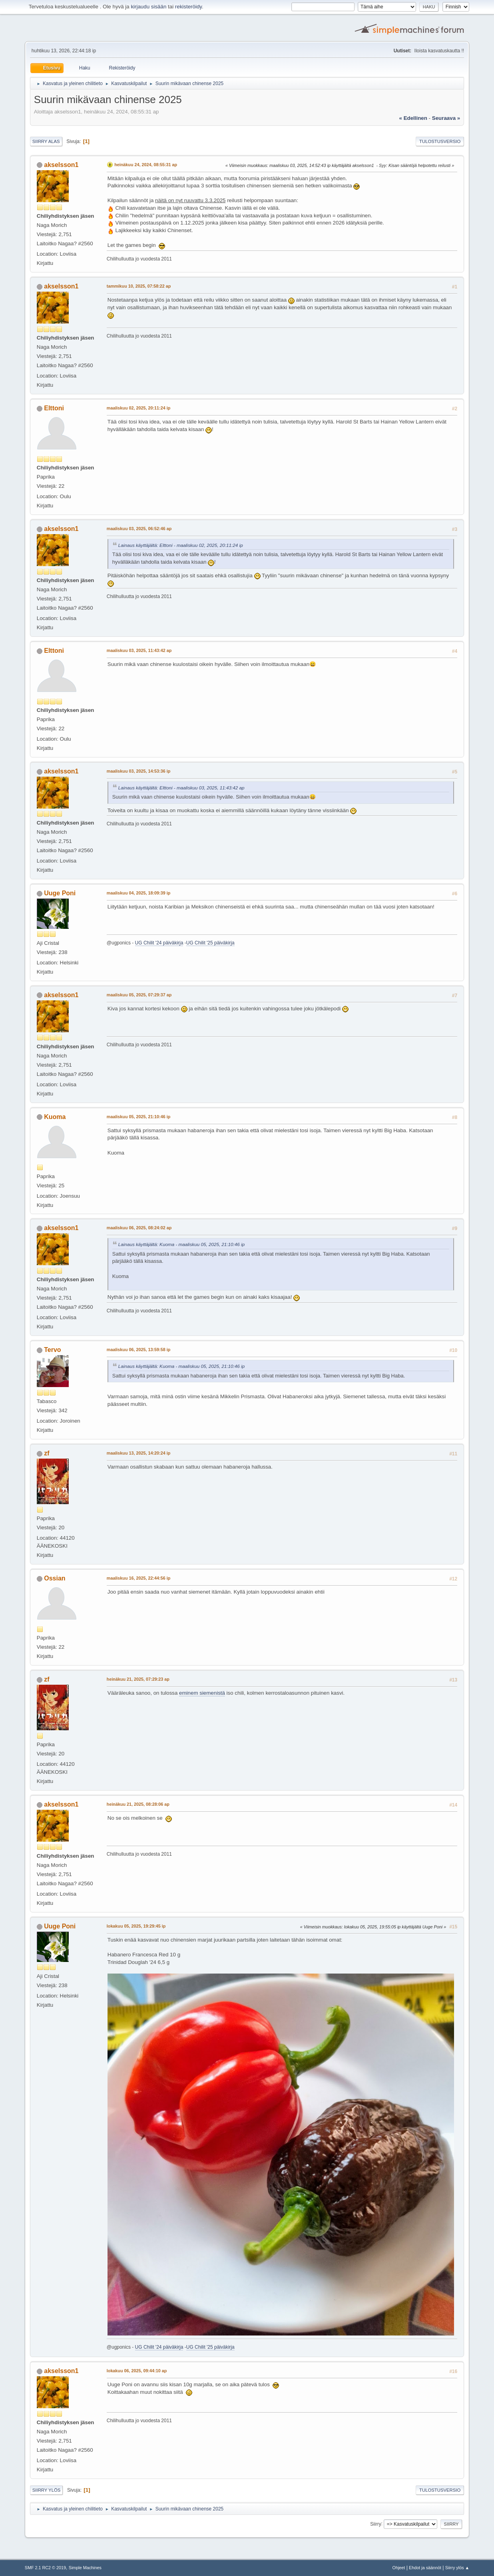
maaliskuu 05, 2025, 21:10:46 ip (138, 1116)
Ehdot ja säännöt (425, 2567)
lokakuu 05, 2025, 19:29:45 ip (136, 1926)
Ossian (54, 1578)
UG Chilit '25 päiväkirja (210, 943)
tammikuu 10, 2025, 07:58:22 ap (139, 286)
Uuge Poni (60, 893)
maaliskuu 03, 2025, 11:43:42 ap (139, 650)
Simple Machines (85, 2567)
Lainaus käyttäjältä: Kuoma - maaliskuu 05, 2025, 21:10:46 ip (181, 1244)
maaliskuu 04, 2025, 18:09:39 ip (138, 892)
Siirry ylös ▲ (457, 2567)
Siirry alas (46, 141)
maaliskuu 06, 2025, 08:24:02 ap (139, 1227)
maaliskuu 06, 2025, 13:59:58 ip (138, 1349)
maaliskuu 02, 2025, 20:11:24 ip (138, 407)
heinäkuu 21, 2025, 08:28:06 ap (138, 1804)
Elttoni (54, 408)
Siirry (375, 2523)
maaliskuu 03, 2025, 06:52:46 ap (139, 528)
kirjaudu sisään (148, 7)
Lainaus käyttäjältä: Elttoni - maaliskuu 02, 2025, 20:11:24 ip (180, 545)
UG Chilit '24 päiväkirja (159, 943)
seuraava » (446, 118)
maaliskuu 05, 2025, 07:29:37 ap (139, 994)
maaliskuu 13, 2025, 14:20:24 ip (138, 1453)
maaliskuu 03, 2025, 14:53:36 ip (138, 771)
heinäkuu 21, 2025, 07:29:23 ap (138, 1679)
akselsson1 (61, 164)
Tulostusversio (439, 141)
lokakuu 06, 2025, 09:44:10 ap (137, 2370)
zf (46, 1453)
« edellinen (413, 118)
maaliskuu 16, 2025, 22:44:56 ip (138, 1578)
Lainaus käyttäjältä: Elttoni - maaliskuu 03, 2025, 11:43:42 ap (181, 787)
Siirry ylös (46, 2490)
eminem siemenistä (202, 1693)
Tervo (52, 1349)
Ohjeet (398, 2567)
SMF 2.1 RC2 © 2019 (45, 2567)
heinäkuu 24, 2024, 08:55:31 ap (145, 164)
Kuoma (55, 1116)
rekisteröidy (188, 7)
